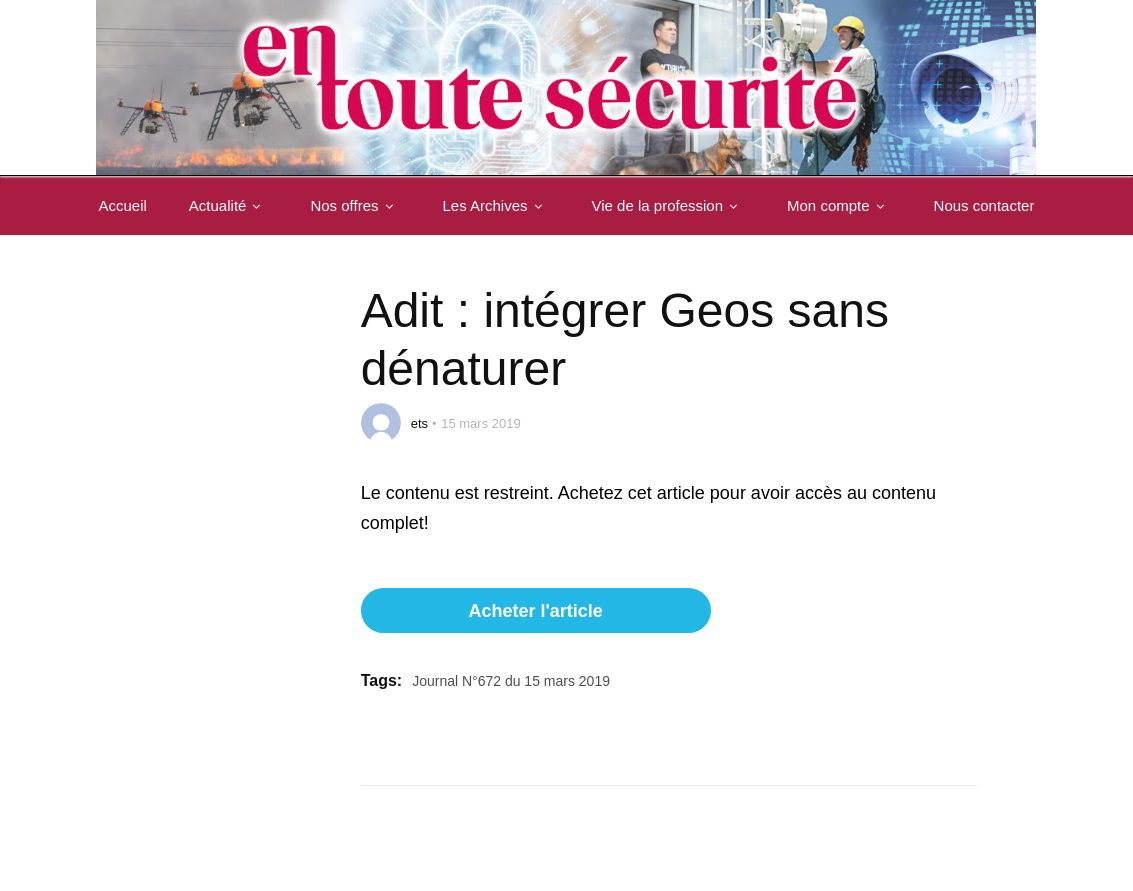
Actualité (233, 205)
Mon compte (843, 205)
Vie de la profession (672, 205)
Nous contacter (153, 264)
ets (419, 423)
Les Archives (500, 205)
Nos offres (359, 205)
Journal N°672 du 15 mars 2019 (511, 681)
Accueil (127, 205)
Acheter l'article (535, 611)
